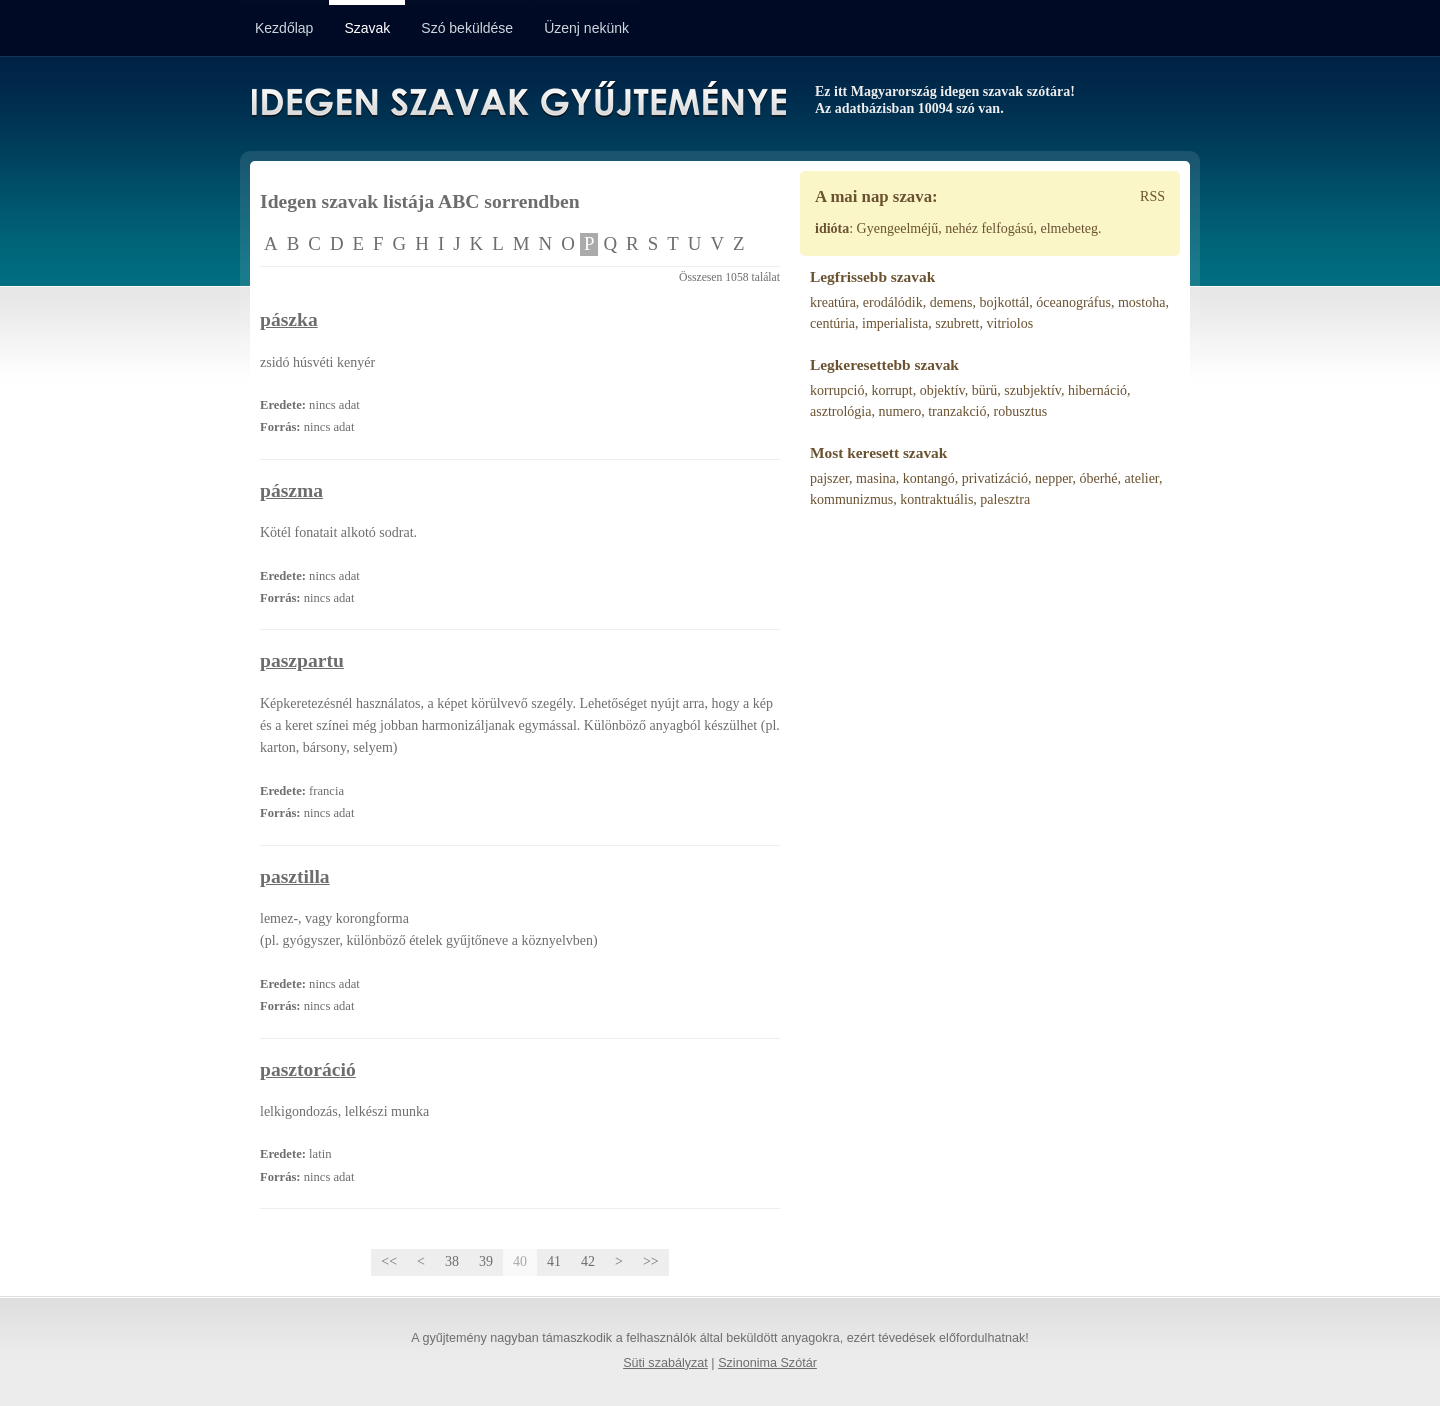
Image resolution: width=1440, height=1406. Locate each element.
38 (452, 1261)
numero (899, 411)
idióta (832, 228)
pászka (289, 319)
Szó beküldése (467, 28)
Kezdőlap (284, 28)
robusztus (1020, 411)
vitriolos (1010, 323)
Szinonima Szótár (767, 1363)
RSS (1152, 196)
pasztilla (295, 876)
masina (876, 478)
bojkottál (1005, 302)
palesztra (1005, 499)
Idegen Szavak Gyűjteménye (517, 102)
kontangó (929, 478)
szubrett (957, 323)
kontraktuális (936, 499)
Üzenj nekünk (586, 28)
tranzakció (957, 411)
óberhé (1098, 478)
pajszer (829, 478)
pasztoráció (308, 1069)
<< (389, 1261)
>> (651, 1261)
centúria (832, 323)
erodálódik (893, 302)
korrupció (837, 390)
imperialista (895, 323)
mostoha (1141, 302)
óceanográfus (1073, 302)
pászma (291, 490)
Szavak (367, 28)
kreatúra (833, 302)
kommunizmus (851, 499)
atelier (1142, 478)
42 (588, 1261)
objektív (942, 390)
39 (486, 1261)
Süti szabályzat (665, 1363)
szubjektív (1032, 390)
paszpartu (302, 660)
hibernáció (1097, 390)
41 (554, 1261)
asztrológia (840, 411)
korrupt (891, 390)
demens (951, 302)
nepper (1054, 478)
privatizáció (995, 478)
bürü (985, 390)
